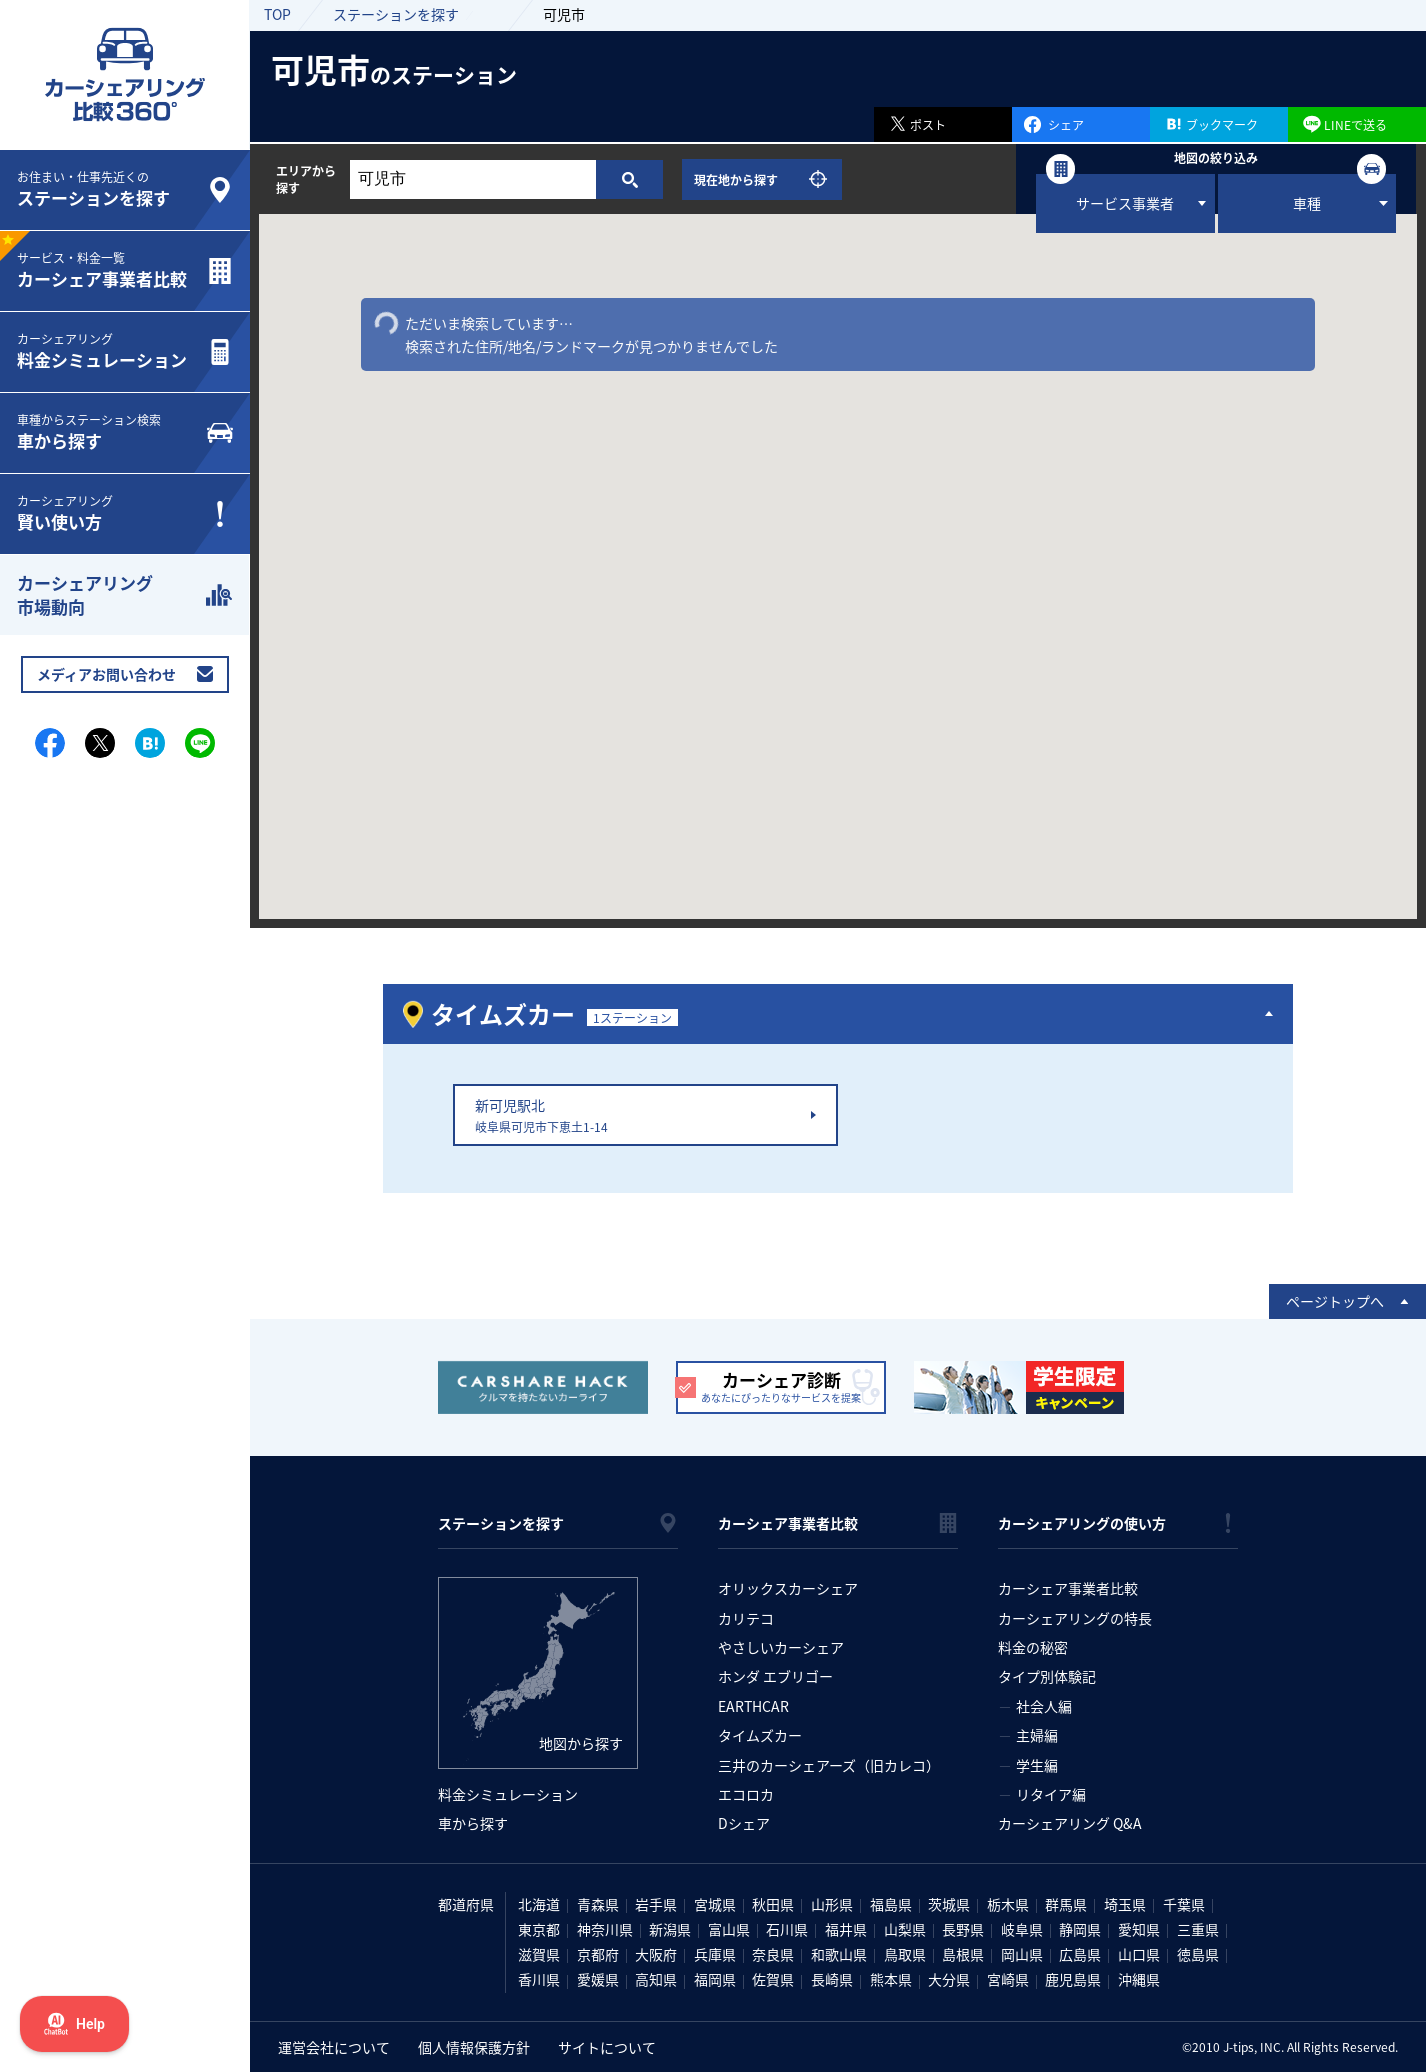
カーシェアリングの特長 (1075, 1618)
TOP (277, 14)
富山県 (729, 1929)
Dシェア (744, 1823)
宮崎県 (1008, 1979)
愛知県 (1139, 1929)
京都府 (598, 1954)
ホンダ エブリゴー (775, 1676)
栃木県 (1008, 1904)
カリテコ (746, 1618)
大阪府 (656, 1954)
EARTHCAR (753, 1706)
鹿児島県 (1073, 1979)
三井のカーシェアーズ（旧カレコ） (829, 1765)
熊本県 (891, 1979)
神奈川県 (605, 1929)
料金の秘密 (1033, 1647)
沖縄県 (1139, 1979)
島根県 (963, 1954)
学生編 (1037, 1765)
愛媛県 (598, 1979)
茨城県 (949, 1904)
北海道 (539, 1904)
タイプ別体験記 (1047, 1676)
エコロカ (746, 1794)
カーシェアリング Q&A (1070, 1823)
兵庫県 (715, 1954)
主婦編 (1037, 1735)
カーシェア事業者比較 (1068, 1588)
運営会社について (334, 2047)
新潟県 (670, 1929)
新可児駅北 (641, 1115)
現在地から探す (736, 179)
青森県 (598, 1904)
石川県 (787, 1929)
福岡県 (715, 1979)
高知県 (656, 1979)
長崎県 (832, 1979)
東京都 (539, 1929)
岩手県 (656, 1904)
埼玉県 (1125, 1904)
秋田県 (773, 1904)
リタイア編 (1051, 1794)
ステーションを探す (396, 14)
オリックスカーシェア (788, 1588)
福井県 (846, 1929)
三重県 (1198, 1929)
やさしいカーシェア (781, 1647)
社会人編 (1044, 1706)
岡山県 (1022, 1954)
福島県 (891, 1904)
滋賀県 (539, 1954)
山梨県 (905, 1929)
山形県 (832, 1904)
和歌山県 (839, 1954)
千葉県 (1184, 1904)
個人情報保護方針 (474, 2047)
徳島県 (1198, 1954)
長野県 (963, 1929)
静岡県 (1080, 1929)
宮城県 (715, 1904)
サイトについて (607, 2047)
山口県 (1139, 1954)
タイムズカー (760, 1735)
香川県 (539, 1979)
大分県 (949, 1979)
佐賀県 (773, 1979)
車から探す (473, 1823)
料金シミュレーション (508, 1794)
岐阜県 (1022, 1929)
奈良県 (773, 1954)
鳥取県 (905, 1954)
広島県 (1080, 1954)
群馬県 (1066, 1904)
